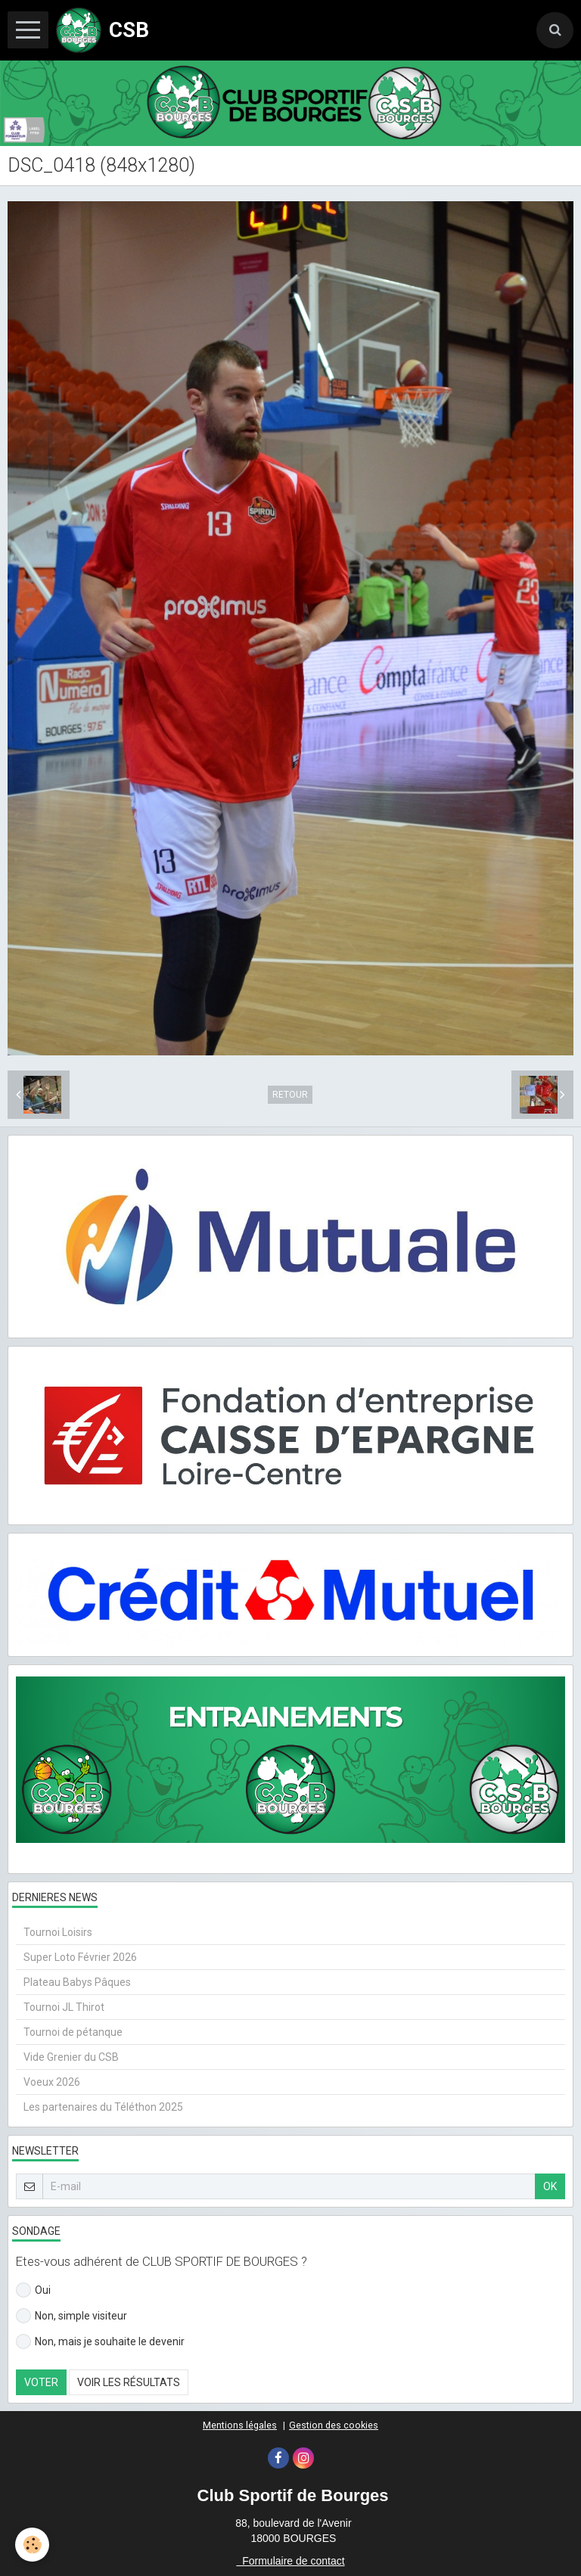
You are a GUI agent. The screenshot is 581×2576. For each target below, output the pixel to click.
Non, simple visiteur (71, 2315)
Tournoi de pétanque (73, 2032)
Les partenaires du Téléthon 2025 (103, 2107)
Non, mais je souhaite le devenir (100, 2341)
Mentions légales (240, 2425)
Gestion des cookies (333, 2425)
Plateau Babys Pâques (77, 1982)
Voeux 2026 (51, 2082)
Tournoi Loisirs (57, 1932)
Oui (33, 2290)
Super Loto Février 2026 (80, 1957)
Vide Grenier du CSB (71, 2057)
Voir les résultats (128, 2382)
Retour (290, 1094)
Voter (41, 2382)
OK (550, 2186)
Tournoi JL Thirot (63, 2007)
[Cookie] (32, 2545)
